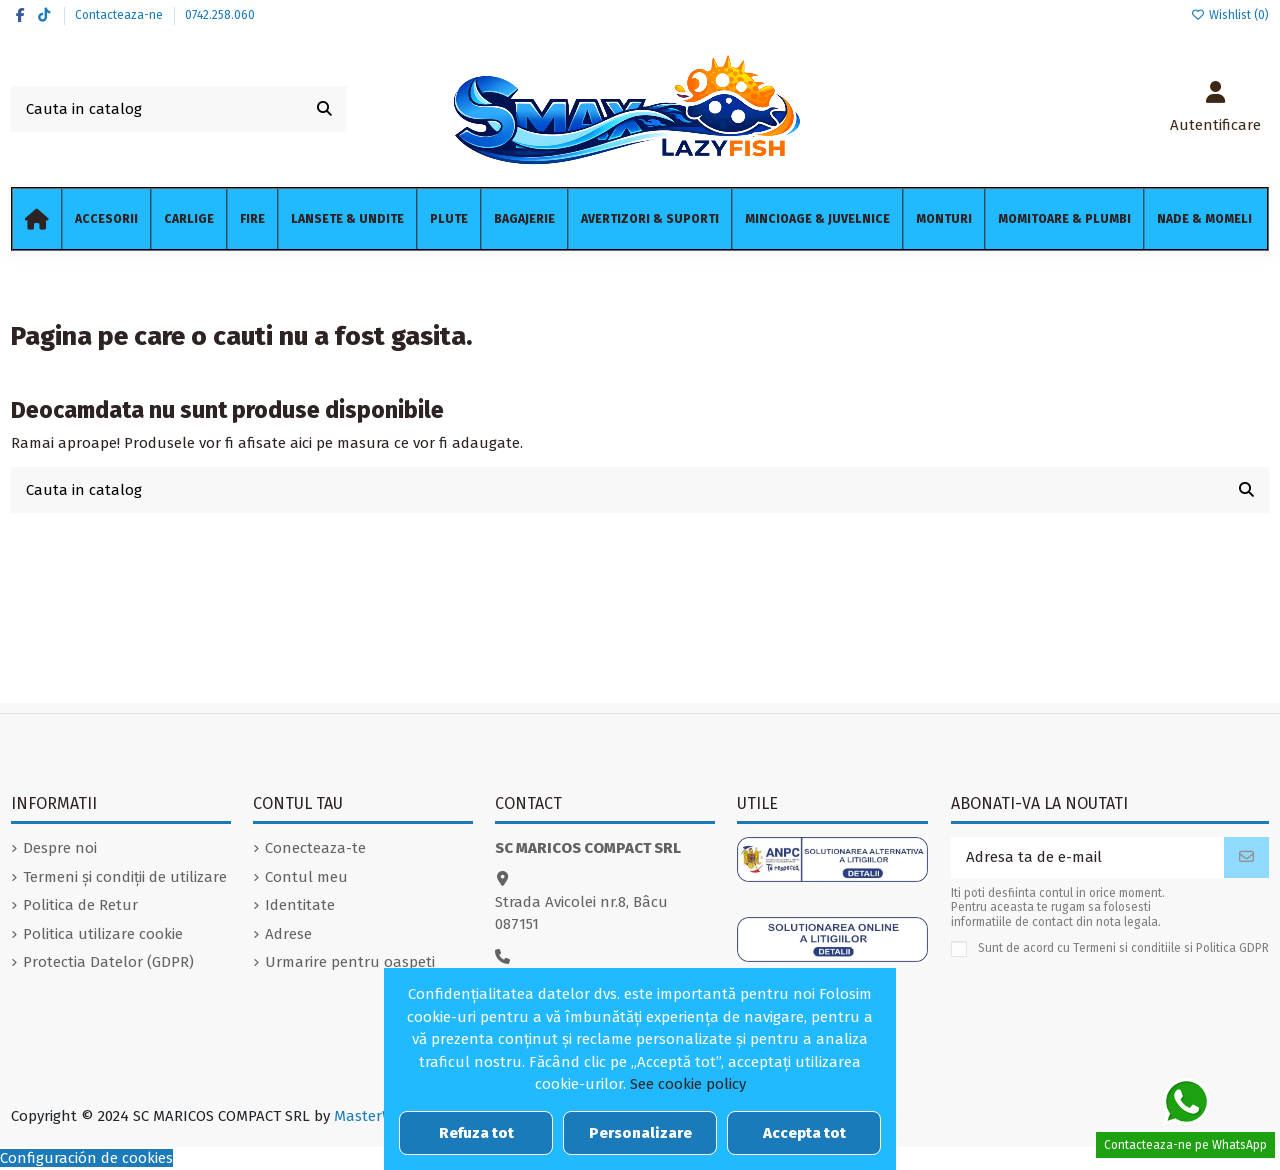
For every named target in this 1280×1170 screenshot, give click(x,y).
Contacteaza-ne (120, 15)
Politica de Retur (80, 905)
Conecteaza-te (315, 848)
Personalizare (640, 1133)
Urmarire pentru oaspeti (350, 962)
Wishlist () (1230, 15)
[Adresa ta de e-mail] (1088, 857)
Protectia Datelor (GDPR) (108, 962)
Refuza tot (476, 1133)
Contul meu (306, 877)
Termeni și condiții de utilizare (125, 877)
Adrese (288, 934)
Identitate (300, 905)
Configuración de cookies (86, 1158)
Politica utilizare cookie (103, 934)
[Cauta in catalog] (324, 109)
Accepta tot (804, 1133)
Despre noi (60, 848)
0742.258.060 (220, 15)
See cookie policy (688, 1084)
